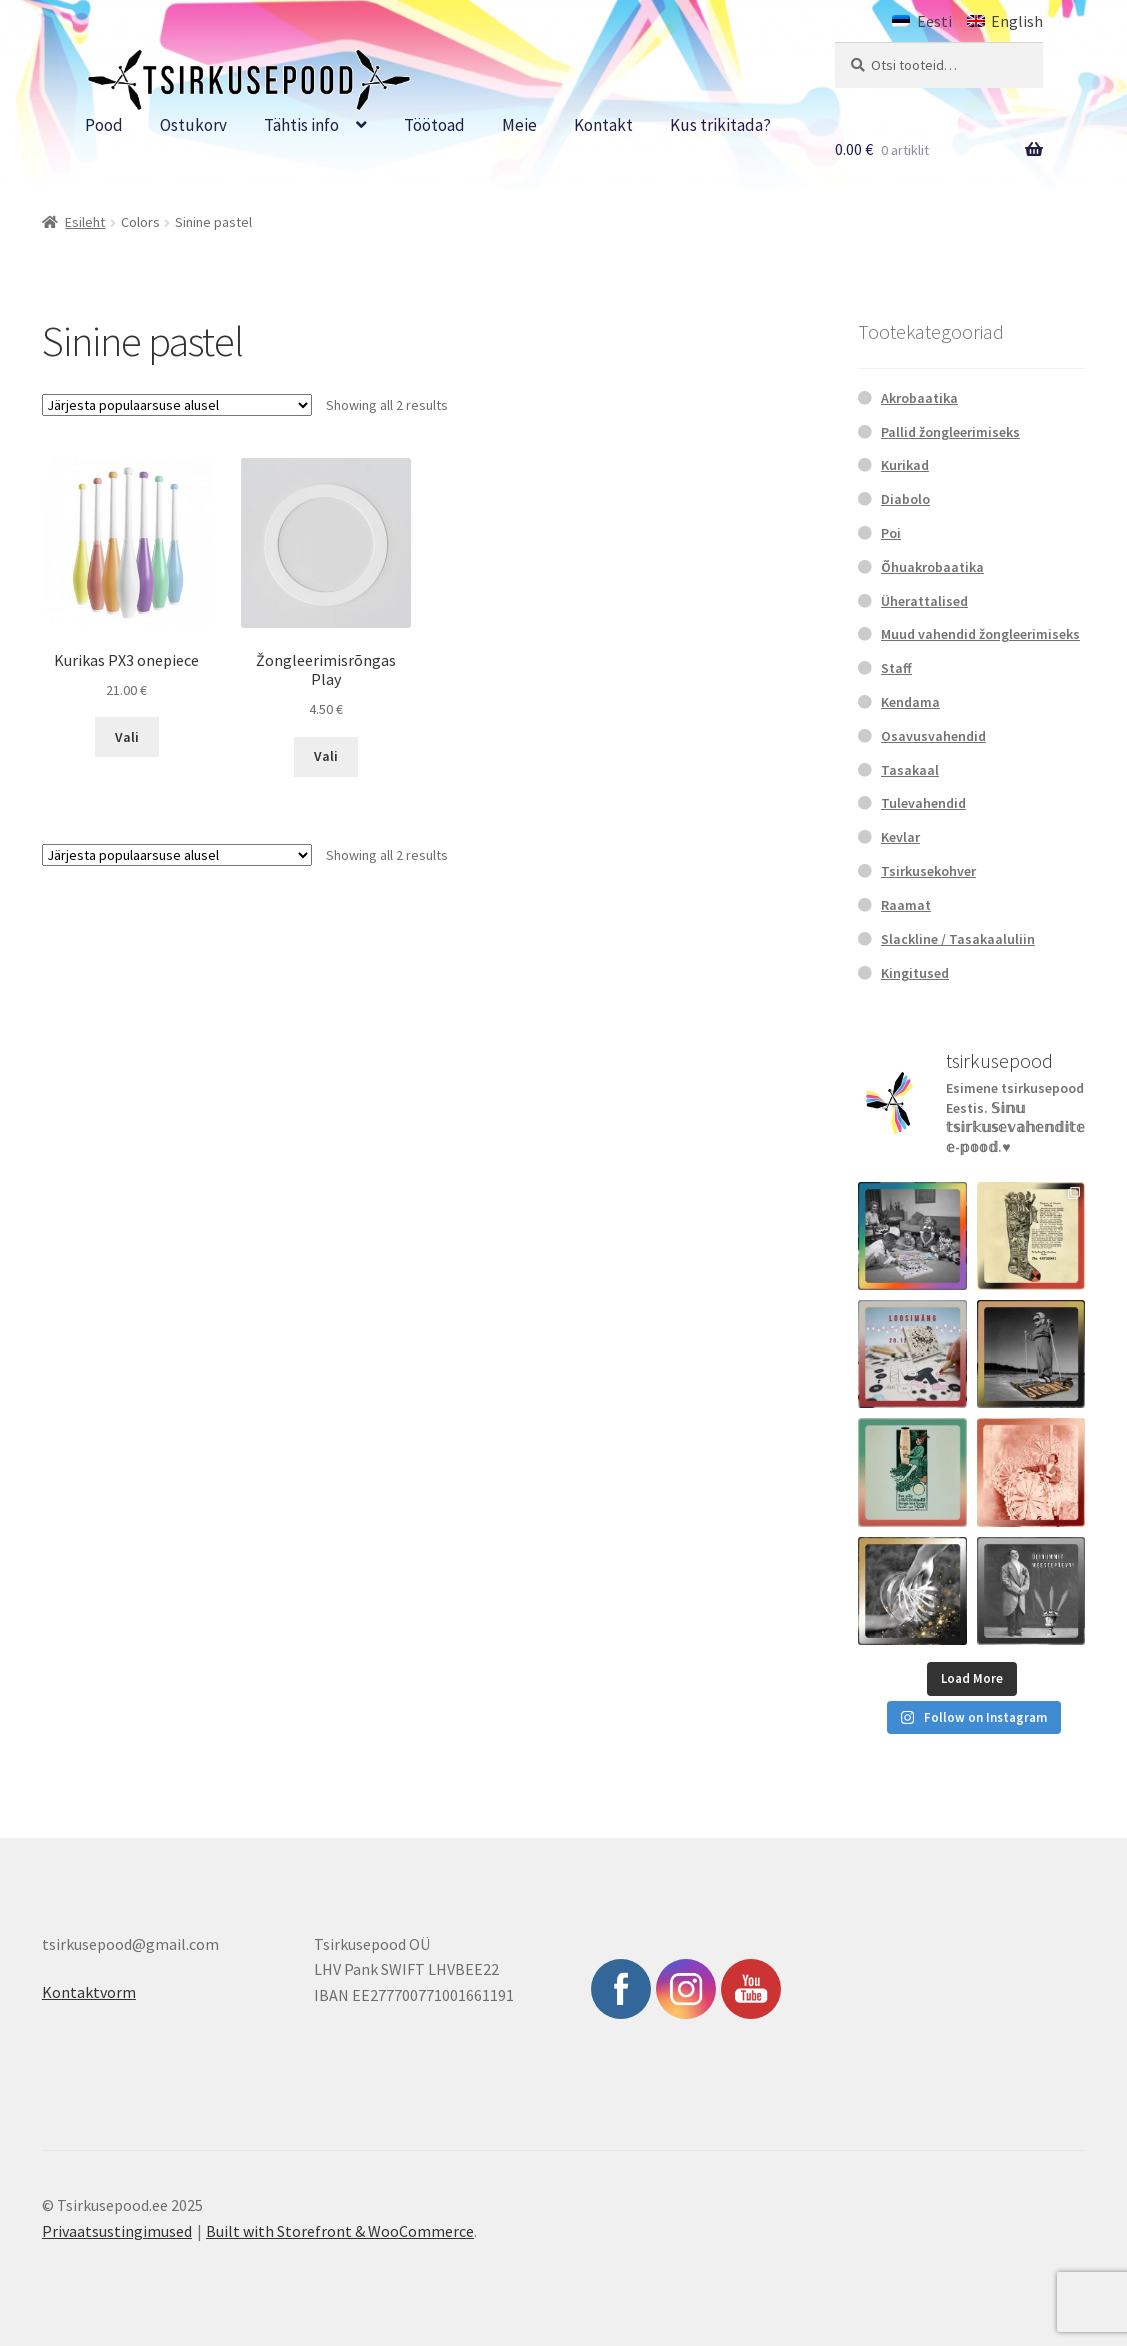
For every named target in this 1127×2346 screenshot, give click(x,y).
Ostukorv (193, 125)
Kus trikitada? (720, 125)
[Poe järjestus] (177, 405)
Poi (891, 533)
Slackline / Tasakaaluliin (958, 939)
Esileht (85, 222)
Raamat (906, 905)
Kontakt (603, 125)
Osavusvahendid (933, 736)
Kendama (910, 702)
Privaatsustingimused (117, 2231)
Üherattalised (924, 601)
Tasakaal (910, 770)
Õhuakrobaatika (932, 567)
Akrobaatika (919, 398)
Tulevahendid (923, 803)
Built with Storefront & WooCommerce (340, 2231)
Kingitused (915, 973)
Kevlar (900, 837)
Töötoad (434, 125)
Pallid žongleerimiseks (950, 432)
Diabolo (905, 499)
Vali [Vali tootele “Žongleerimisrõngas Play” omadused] (326, 756)
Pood (104, 125)
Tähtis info (301, 125)
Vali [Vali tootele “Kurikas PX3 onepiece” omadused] (127, 737)
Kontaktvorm (89, 1992)
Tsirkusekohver (928, 871)
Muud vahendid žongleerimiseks (980, 634)
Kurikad (905, 465)
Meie (519, 125)
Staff (896, 668)
